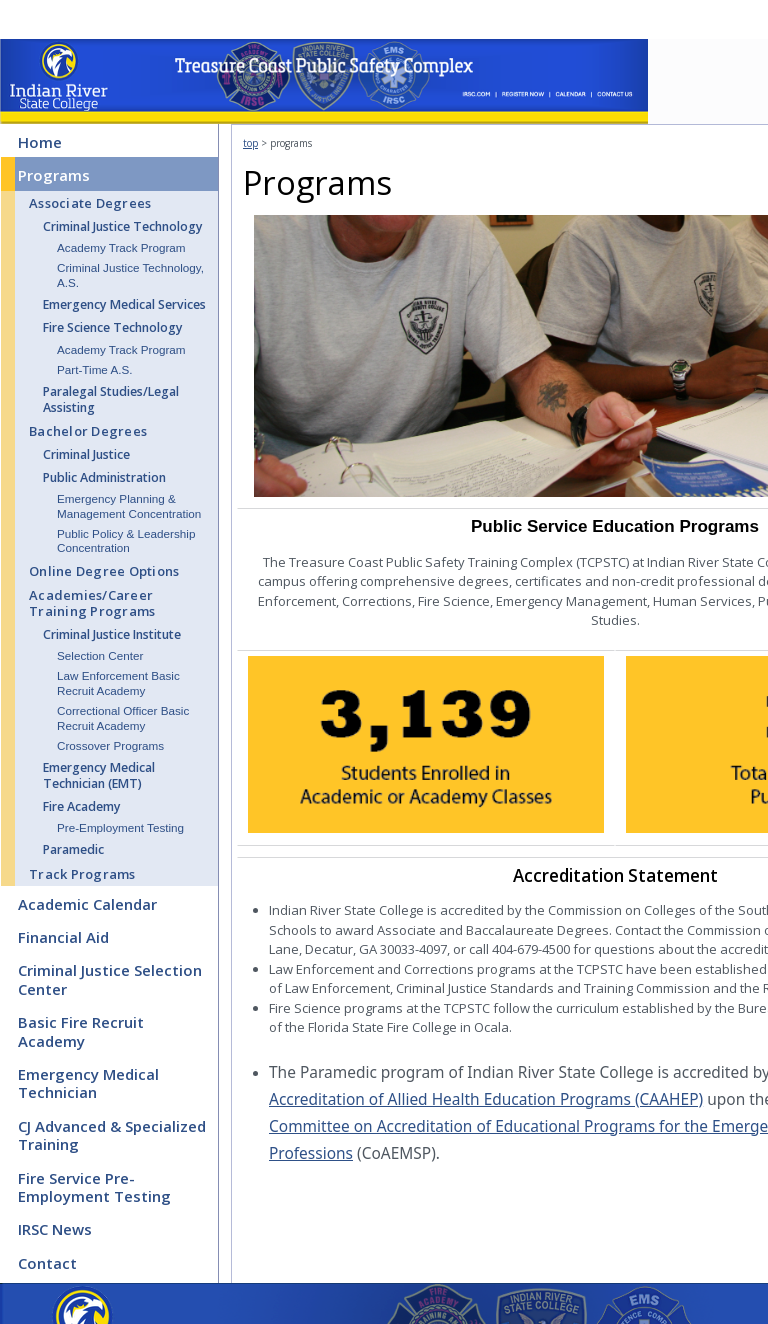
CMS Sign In (11, 1317)
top (250, 143)
